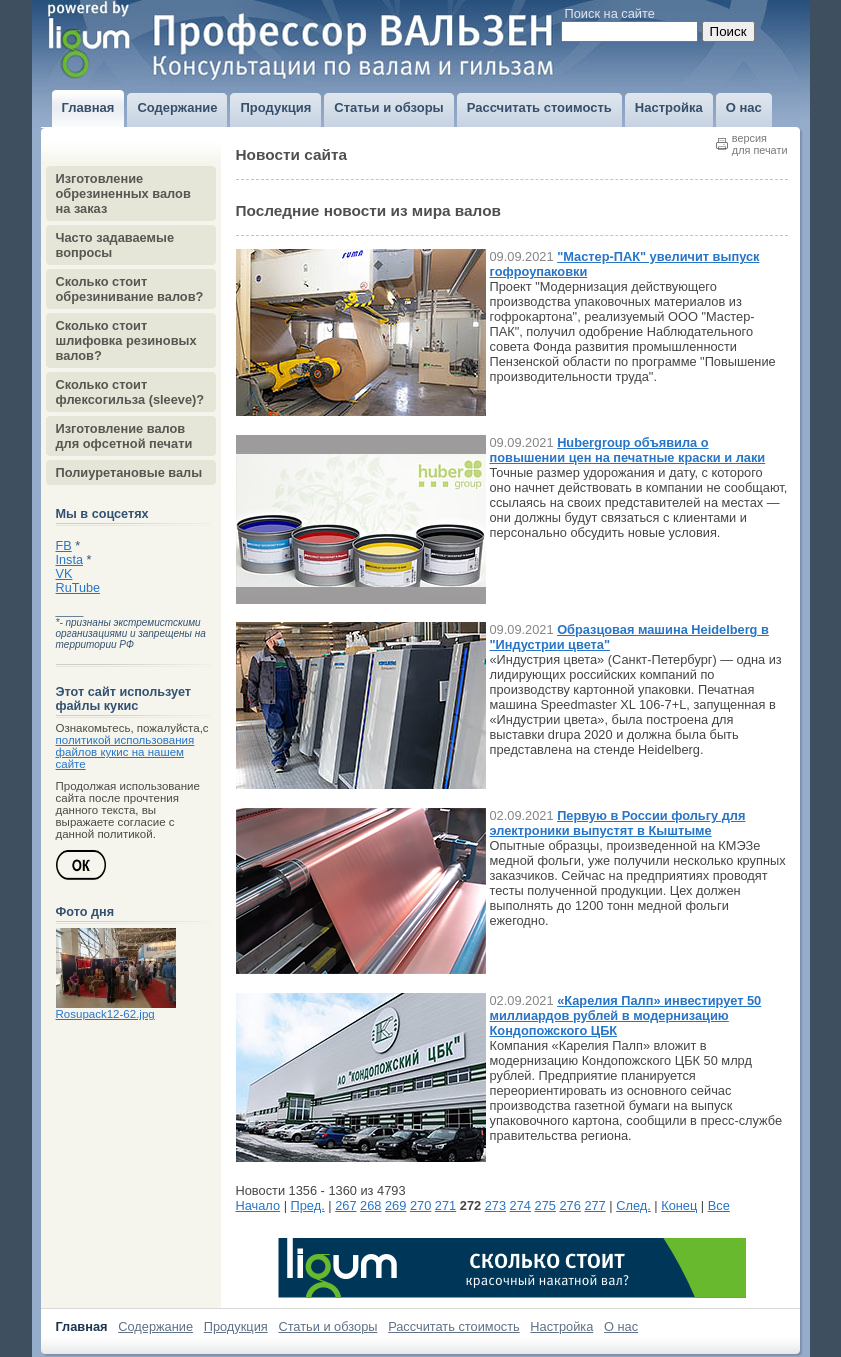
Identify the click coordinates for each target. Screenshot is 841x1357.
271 (445, 1205)
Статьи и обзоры (327, 1326)
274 (520, 1205)
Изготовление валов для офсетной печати (124, 436)
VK (64, 574)
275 (545, 1205)
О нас (621, 1326)
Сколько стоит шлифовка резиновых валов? (126, 340)
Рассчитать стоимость (454, 1326)
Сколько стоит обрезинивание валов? (130, 289)
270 (420, 1205)
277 (594, 1205)
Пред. (308, 1205)
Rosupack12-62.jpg (105, 1014)
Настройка (561, 1326)
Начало (258, 1205)
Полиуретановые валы (129, 472)
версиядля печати (760, 144)
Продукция (236, 1326)
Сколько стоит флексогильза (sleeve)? (130, 392)
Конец (679, 1205)
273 (495, 1205)
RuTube (78, 588)
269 (395, 1205)
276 (569, 1205)
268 (370, 1205)
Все (719, 1205)
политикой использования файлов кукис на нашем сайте (125, 752)
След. (633, 1205)
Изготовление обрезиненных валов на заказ (123, 193)
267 (345, 1205)
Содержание (155, 1326)
